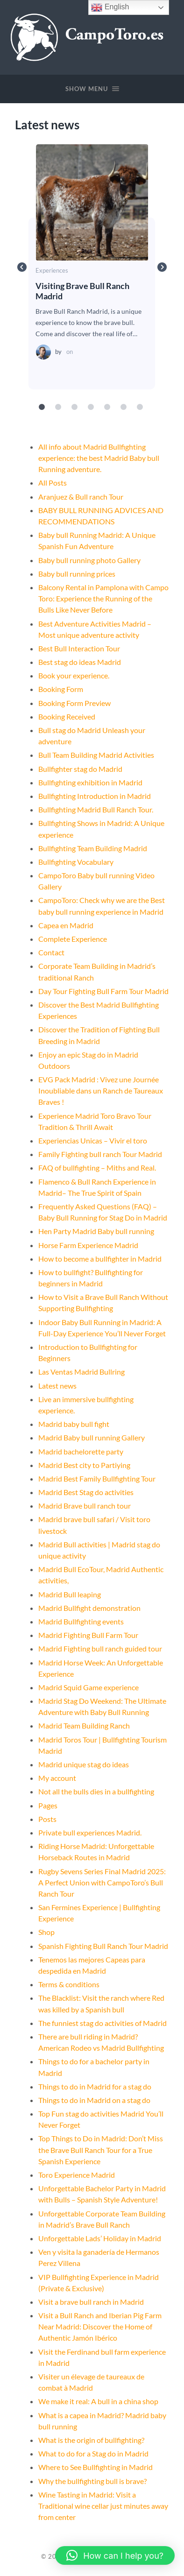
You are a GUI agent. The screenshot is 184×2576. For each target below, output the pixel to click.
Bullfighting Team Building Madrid (92, 848)
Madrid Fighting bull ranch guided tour (100, 1648)
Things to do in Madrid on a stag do (94, 2100)
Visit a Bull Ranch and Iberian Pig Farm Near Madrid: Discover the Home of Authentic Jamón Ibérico (100, 2326)
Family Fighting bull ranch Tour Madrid (100, 1154)
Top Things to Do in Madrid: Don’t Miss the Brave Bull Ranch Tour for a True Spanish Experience (100, 2149)
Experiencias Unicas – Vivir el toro (92, 1140)
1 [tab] (42, 407)
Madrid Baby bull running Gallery (91, 1437)
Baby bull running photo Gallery (89, 560)
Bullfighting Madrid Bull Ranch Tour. (95, 809)
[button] (115, 2555)
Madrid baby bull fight (73, 1423)
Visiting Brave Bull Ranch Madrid (91, 202)
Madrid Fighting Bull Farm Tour (88, 1634)
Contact (51, 952)
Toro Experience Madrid (76, 2174)
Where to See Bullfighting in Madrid (95, 2467)
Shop (46, 1931)
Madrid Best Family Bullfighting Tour (97, 1478)
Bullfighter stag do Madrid (80, 768)
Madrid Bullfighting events (81, 1621)
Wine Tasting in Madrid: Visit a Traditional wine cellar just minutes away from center (103, 2505)
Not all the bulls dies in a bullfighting (96, 1791)
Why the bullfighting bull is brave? (92, 2481)
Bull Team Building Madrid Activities (96, 754)
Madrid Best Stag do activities (86, 1492)
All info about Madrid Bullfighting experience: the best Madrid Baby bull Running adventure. (98, 457)
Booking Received (66, 716)
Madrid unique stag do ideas (83, 1764)
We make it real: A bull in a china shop (98, 2401)
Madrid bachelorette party (80, 1451)
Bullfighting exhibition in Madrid (90, 782)
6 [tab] (123, 407)
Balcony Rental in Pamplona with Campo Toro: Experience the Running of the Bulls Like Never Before (103, 598)
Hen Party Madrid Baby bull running (96, 1231)
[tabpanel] (92, 266)
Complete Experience (72, 938)
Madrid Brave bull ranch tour (84, 1505)
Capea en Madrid (65, 925)
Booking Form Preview (74, 703)
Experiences (52, 271)
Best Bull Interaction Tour (79, 648)
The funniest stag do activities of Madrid (102, 2022)
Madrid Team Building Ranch (84, 1725)
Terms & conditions (68, 1984)
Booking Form (60, 689)
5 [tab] (107, 407)
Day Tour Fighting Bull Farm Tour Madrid (103, 991)
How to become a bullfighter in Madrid (100, 1258)
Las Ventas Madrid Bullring (81, 1371)
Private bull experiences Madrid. (90, 1832)
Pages (47, 1805)
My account (57, 1777)
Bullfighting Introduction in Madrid (94, 795)
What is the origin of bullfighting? (91, 2439)
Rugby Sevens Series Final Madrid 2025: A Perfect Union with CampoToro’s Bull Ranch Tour (102, 1882)
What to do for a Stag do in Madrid (93, 2453)
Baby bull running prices (76, 573)
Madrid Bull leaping (69, 1594)
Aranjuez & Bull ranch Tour (80, 496)
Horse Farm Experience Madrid (88, 1245)
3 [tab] (74, 407)
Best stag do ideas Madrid (79, 661)
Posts (47, 1818)
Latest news (57, 1385)
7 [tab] (140, 407)
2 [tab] (58, 407)
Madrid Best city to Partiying (84, 1465)
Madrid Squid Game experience (88, 1687)
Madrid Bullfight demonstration (89, 1607)
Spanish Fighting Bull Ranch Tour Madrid (103, 1945)
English (110, 7)
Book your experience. (73, 675)
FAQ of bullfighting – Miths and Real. (97, 1167)
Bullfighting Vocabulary (75, 861)
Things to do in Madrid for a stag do (94, 2086)
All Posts (52, 482)
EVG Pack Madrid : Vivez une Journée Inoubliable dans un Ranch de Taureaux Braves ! (100, 1090)
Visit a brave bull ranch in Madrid (91, 2301)
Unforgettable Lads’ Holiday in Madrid (99, 2238)
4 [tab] (91, 407)
